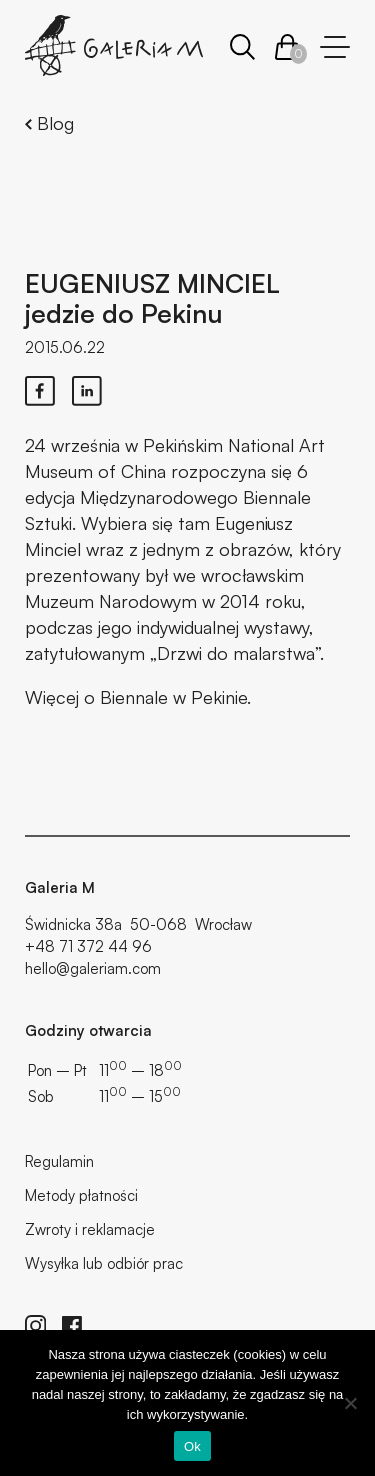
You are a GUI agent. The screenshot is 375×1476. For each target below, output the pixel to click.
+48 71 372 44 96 (88, 946)
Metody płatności (81, 1195)
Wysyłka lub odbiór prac (104, 1263)
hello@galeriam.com (93, 968)
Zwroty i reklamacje (90, 1229)
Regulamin (59, 1161)
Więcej (52, 697)
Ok (192, 1446)
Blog (49, 123)
